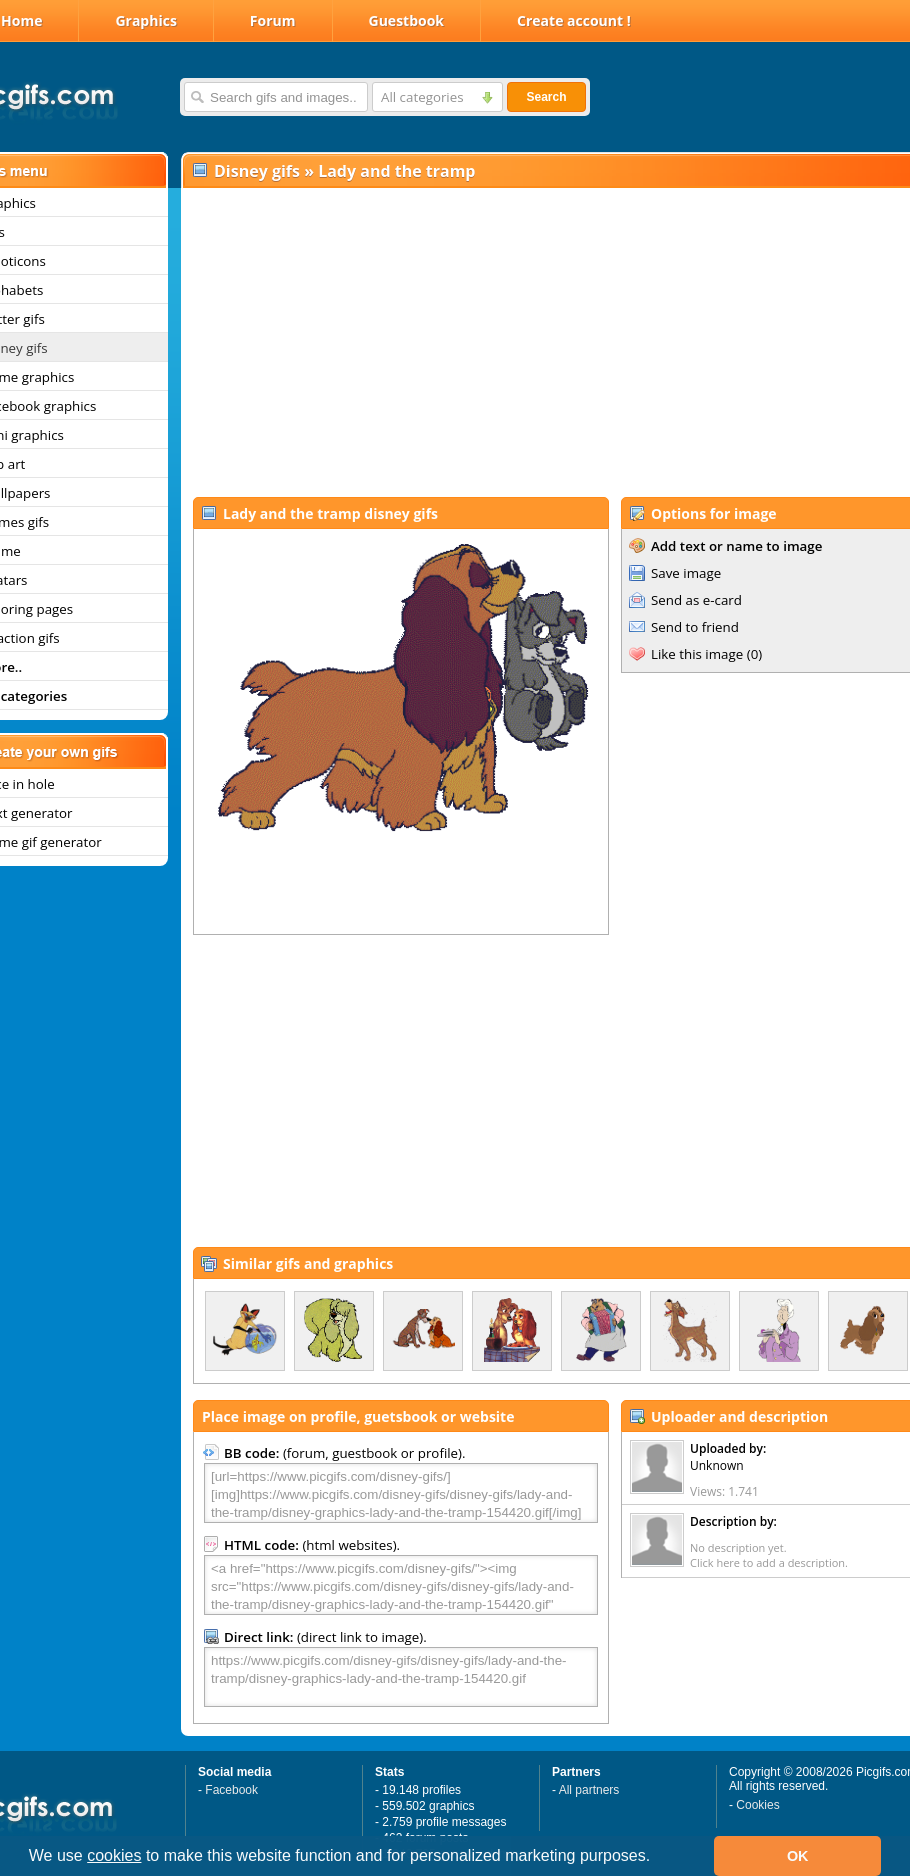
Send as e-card (696, 600)
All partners (589, 1790)
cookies (114, 1855)
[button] (658, 1858)
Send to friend (695, 627)
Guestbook (407, 20)
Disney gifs (257, 171)
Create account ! (574, 20)
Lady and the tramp (396, 171)
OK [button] (798, 1856)
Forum (273, 20)
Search (546, 97)
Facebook (231, 1790)
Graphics (145, 20)
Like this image (697, 654)
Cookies (757, 1805)
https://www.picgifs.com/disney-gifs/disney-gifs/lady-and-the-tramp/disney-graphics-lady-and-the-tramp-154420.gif (401, 1677)
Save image (686, 573)
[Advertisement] (533, 341)
